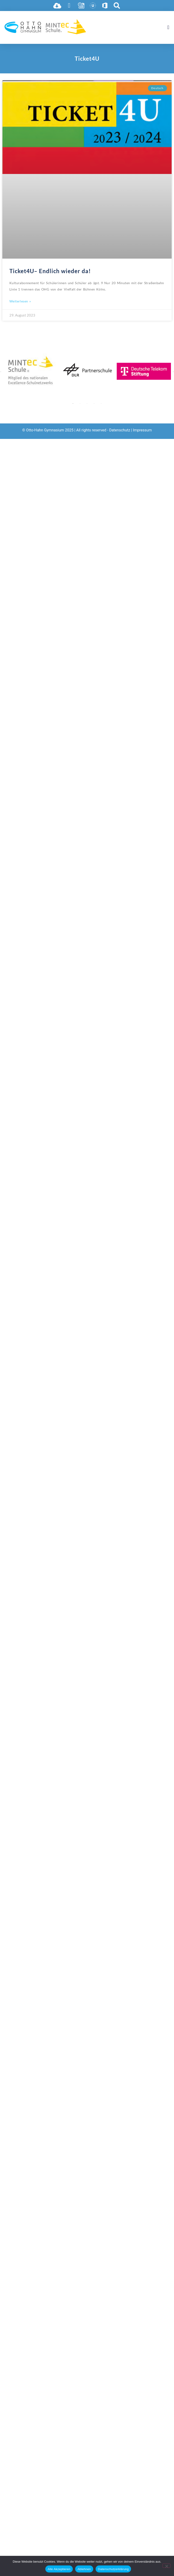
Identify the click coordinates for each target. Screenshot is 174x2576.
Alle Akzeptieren (59, 2569)
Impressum (142, 430)
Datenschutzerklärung (113, 2569)
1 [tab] (73, 403)
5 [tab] (101, 403)
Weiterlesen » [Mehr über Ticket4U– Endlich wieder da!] (20, 301)
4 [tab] (94, 403)
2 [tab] (80, 403)
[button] (168, 27)
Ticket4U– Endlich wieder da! (50, 271)
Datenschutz (119, 430)
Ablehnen (84, 2569)
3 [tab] (87, 403)
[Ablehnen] (166, 2566)
